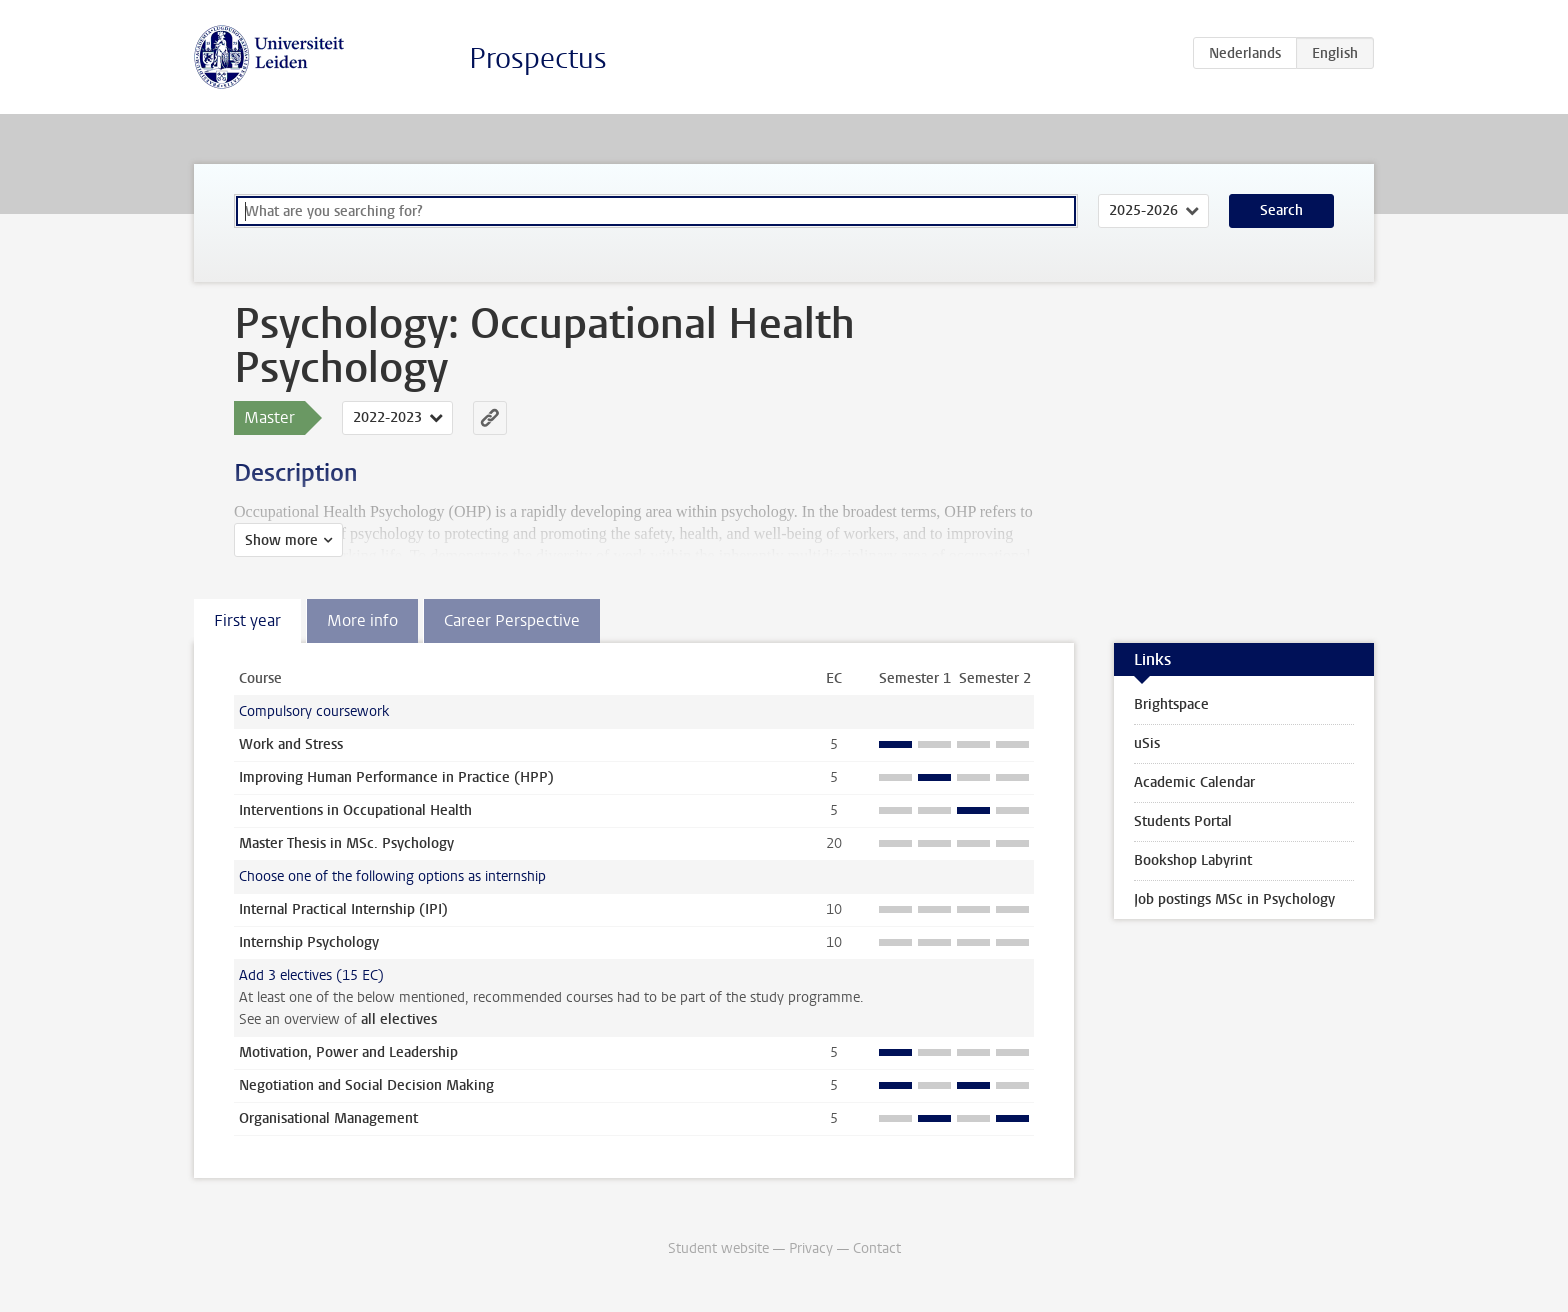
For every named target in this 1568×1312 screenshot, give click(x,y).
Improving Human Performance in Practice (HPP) (396, 777)
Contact (877, 1248)
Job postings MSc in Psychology (1234, 899)
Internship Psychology (309, 942)
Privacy (811, 1248)
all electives (399, 1019)
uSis (1147, 743)
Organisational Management (328, 1118)
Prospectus (538, 58)
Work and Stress (291, 744)
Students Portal (1183, 821)
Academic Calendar (1194, 782)
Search (1281, 210)
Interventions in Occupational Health (355, 810)
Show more (281, 540)
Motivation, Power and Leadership (348, 1052)
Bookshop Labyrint (1193, 860)
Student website (718, 1248)
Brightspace (1171, 704)
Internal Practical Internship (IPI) (343, 909)
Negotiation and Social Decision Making (366, 1085)
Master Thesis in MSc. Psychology (346, 843)
